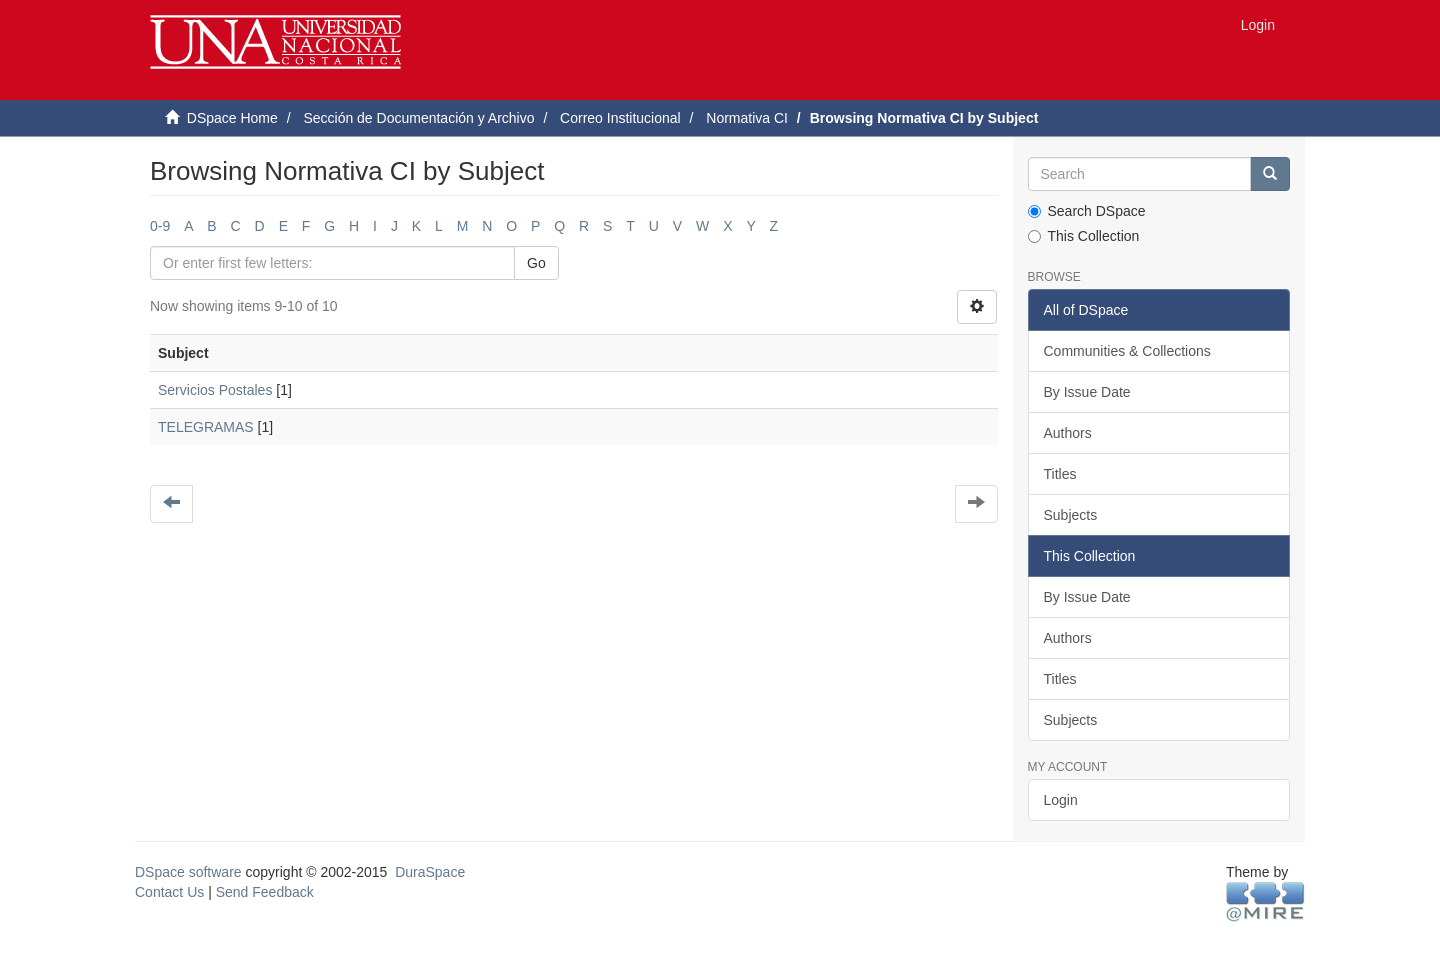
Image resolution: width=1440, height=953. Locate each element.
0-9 (160, 226)
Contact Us (169, 892)
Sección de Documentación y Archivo (418, 118)
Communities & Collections (1127, 351)
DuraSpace (430, 872)
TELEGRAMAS (206, 427)
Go (536, 263)
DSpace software (188, 872)
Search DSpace (1087, 211)
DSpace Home (232, 118)
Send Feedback (265, 892)
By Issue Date (1087, 392)
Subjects (1071, 515)
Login (1061, 800)
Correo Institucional (620, 118)
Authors (1068, 433)
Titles (1060, 474)
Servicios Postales (215, 390)
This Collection (1084, 236)
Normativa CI (747, 118)
